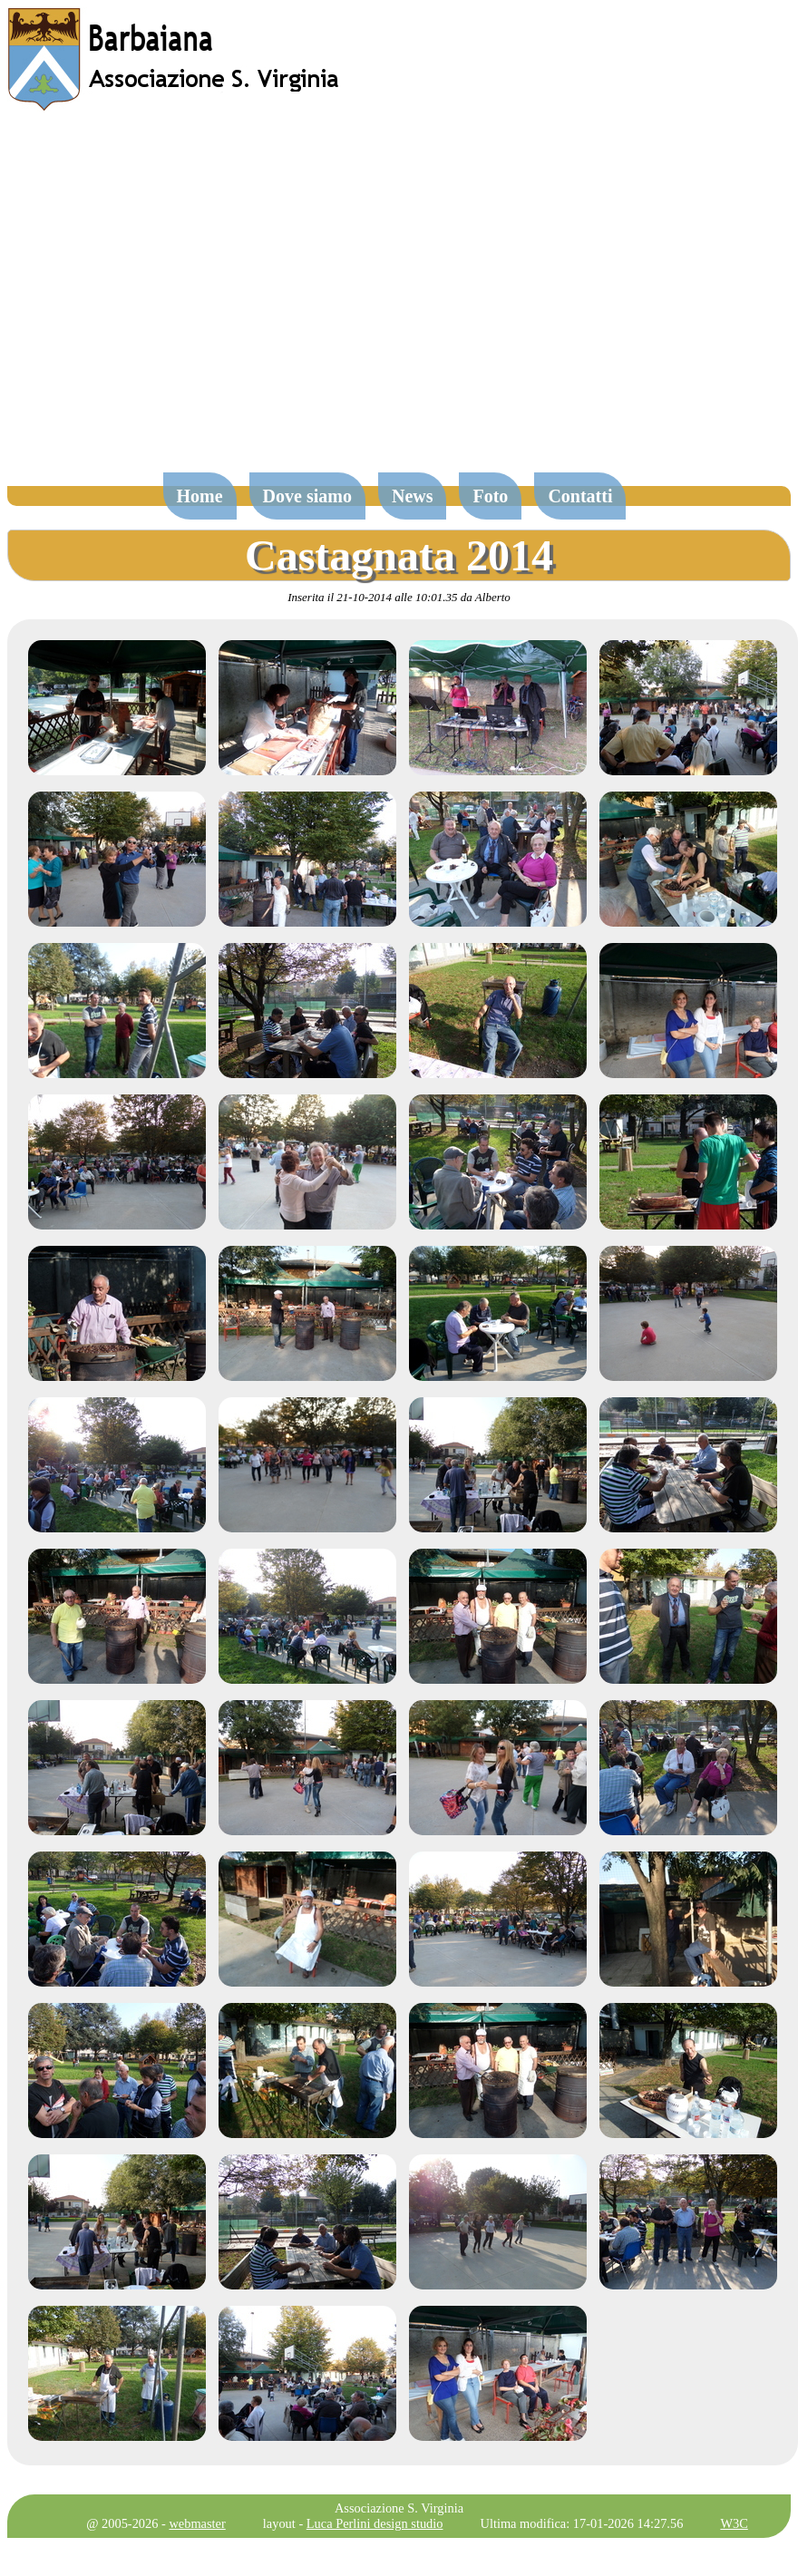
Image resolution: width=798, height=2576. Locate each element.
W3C (733, 2523)
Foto (490, 496)
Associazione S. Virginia (399, 2508)
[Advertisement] (170, 301)
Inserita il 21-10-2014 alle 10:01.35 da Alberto (399, 597)
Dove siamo (307, 496)
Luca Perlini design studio (375, 2523)
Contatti (580, 496)
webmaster (197, 2523)
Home (200, 496)
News (412, 496)
